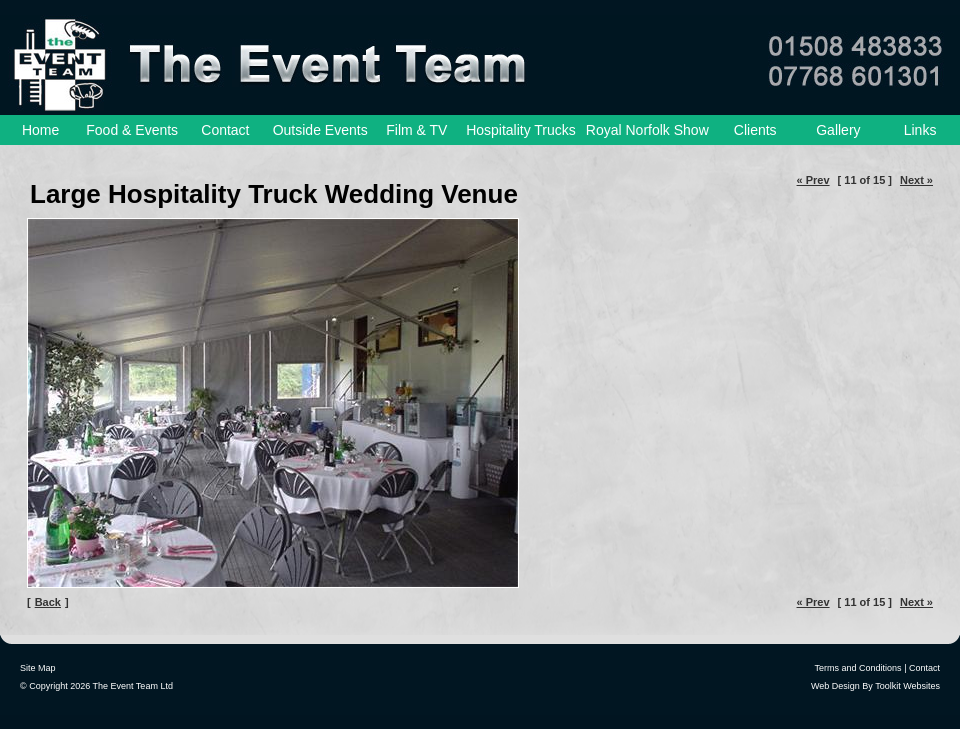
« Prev (813, 180)
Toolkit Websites (907, 686)
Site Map (38, 668)
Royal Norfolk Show (647, 130)
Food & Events (132, 130)
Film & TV (416, 130)
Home (40, 130)
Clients (755, 130)
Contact (225, 130)
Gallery (838, 130)
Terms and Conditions (858, 668)
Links (920, 130)
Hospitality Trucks (521, 130)
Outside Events (320, 130)
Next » (916, 180)
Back (48, 602)
